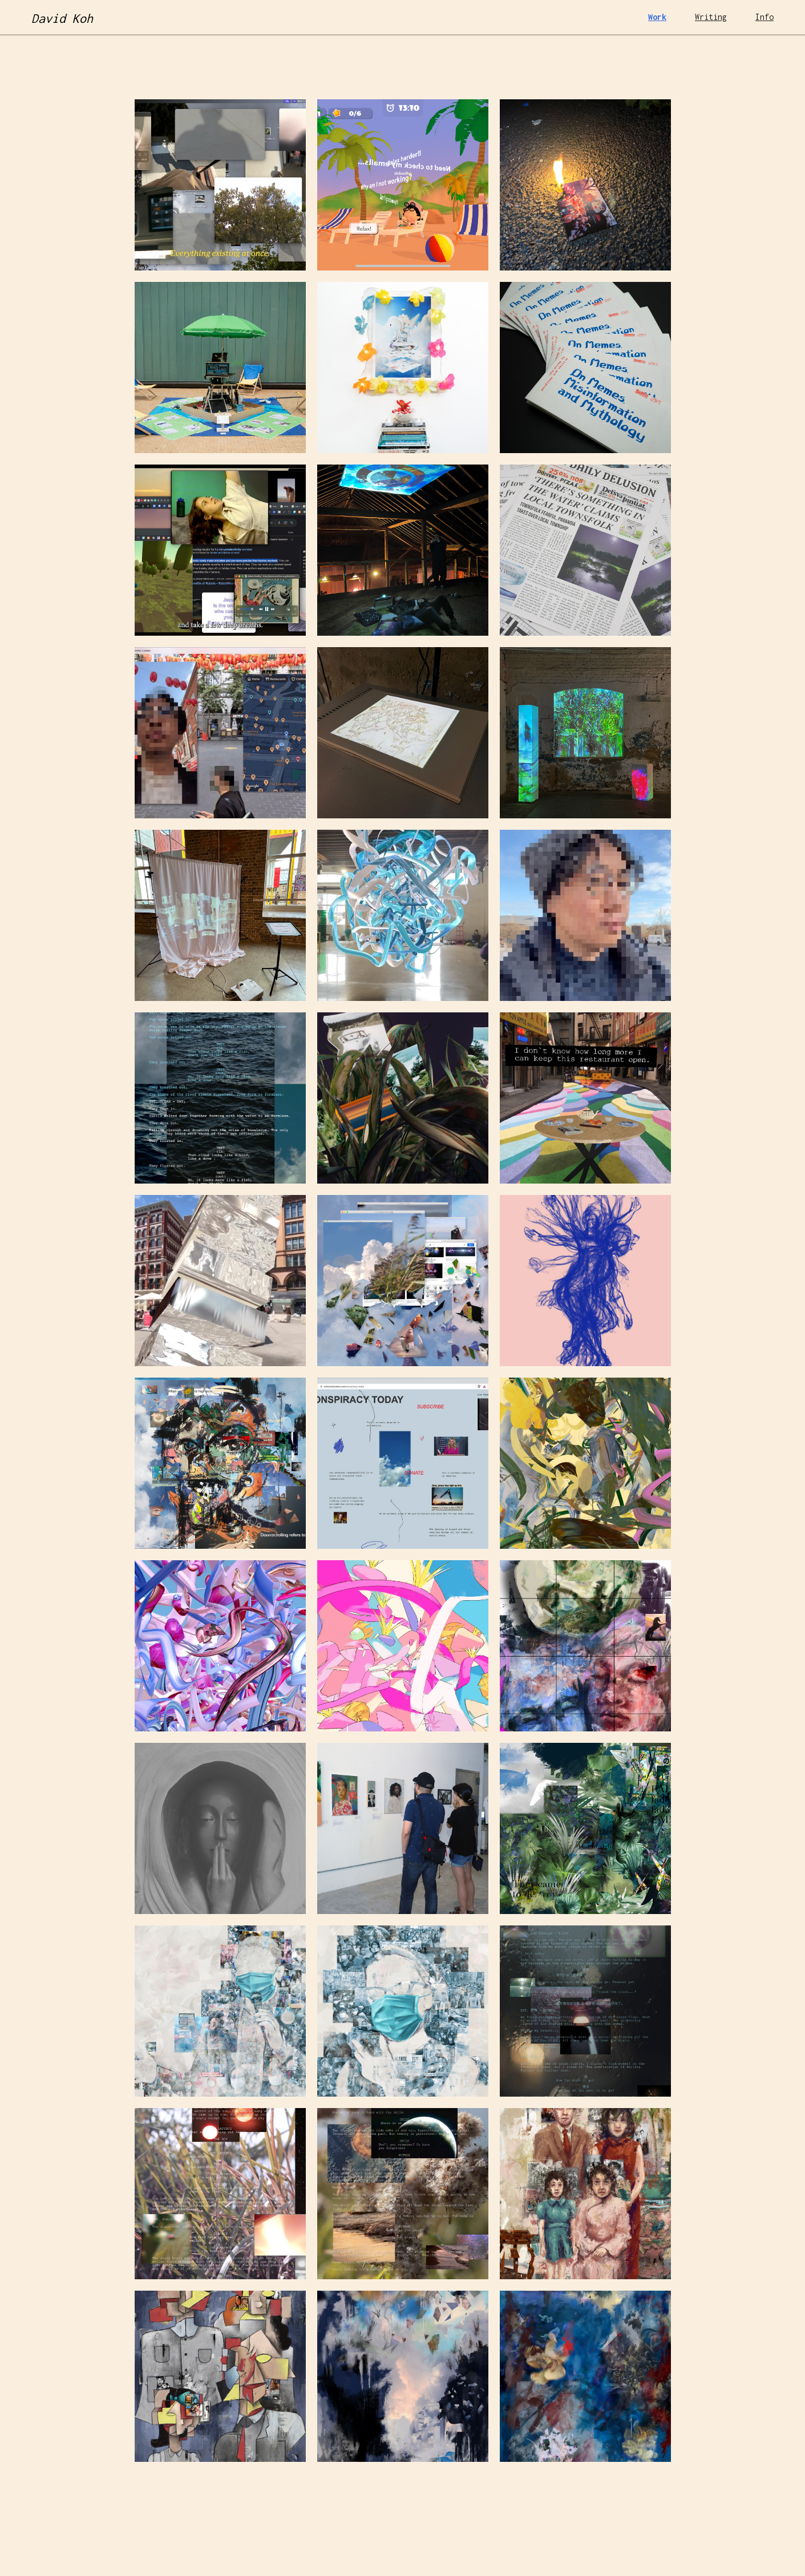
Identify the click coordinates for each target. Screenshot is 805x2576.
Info (764, 17)
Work (657, 17)
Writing (711, 17)
